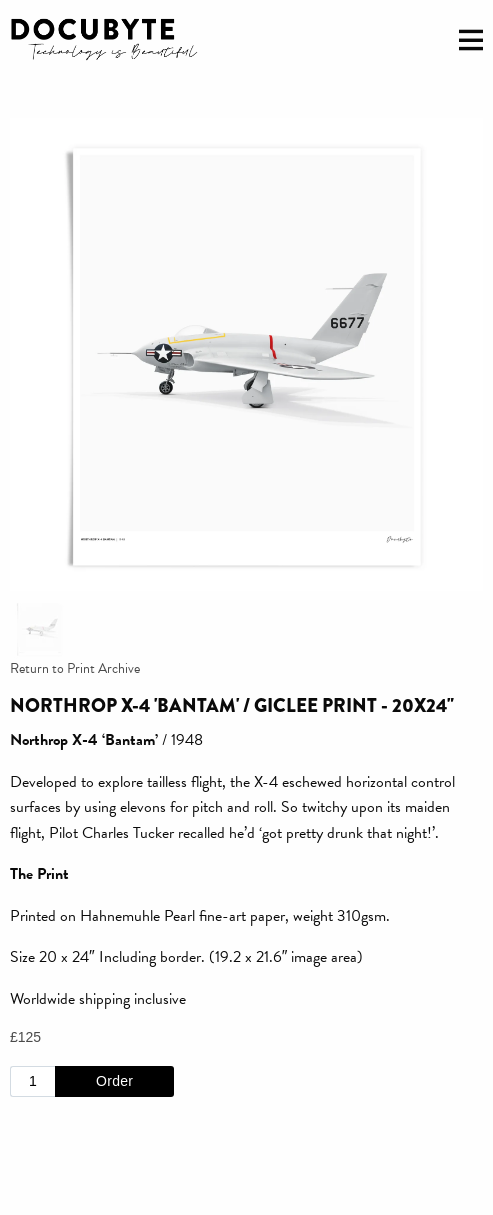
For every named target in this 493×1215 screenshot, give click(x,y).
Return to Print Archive (75, 668)
